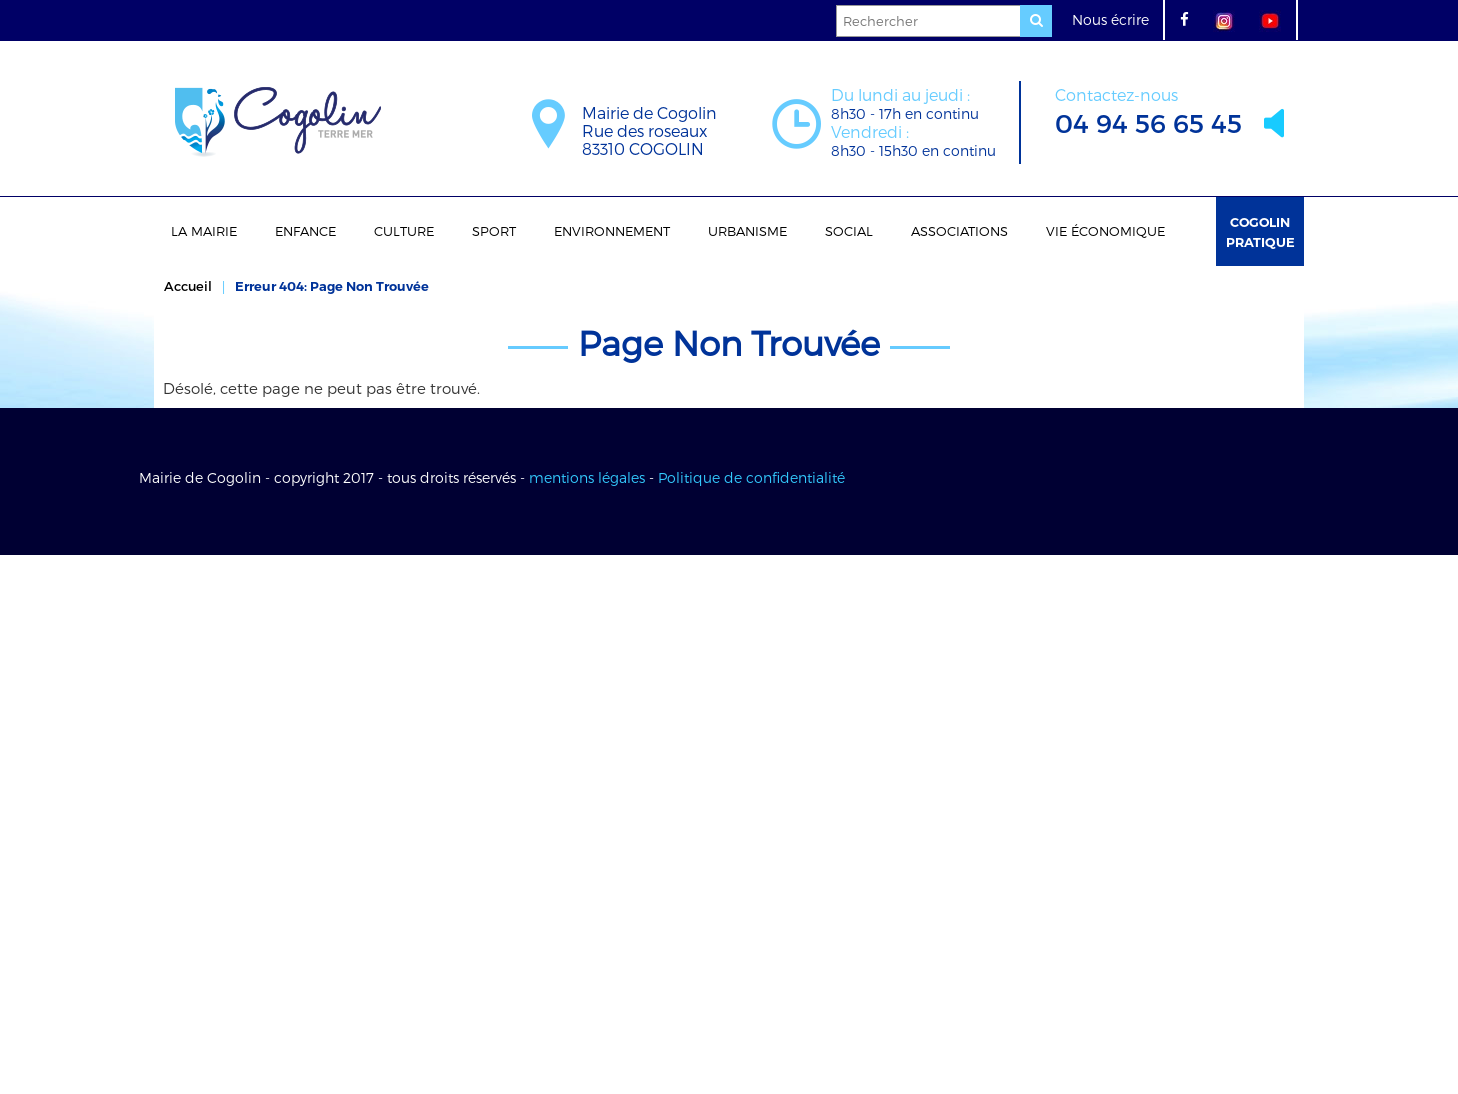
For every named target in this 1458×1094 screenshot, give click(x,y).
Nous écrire (1110, 19)
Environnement (612, 231)
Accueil (188, 286)
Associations (959, 231)
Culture (404, 231)
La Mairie (204, 231)
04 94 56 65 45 (1148, 109)
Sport (494, 231)
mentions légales (587, 477)
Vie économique (1105, 231)
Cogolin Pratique (1260, 232)
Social (849, 231)
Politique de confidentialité (751, 477)
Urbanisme (747, 231)
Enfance (305, 231)
